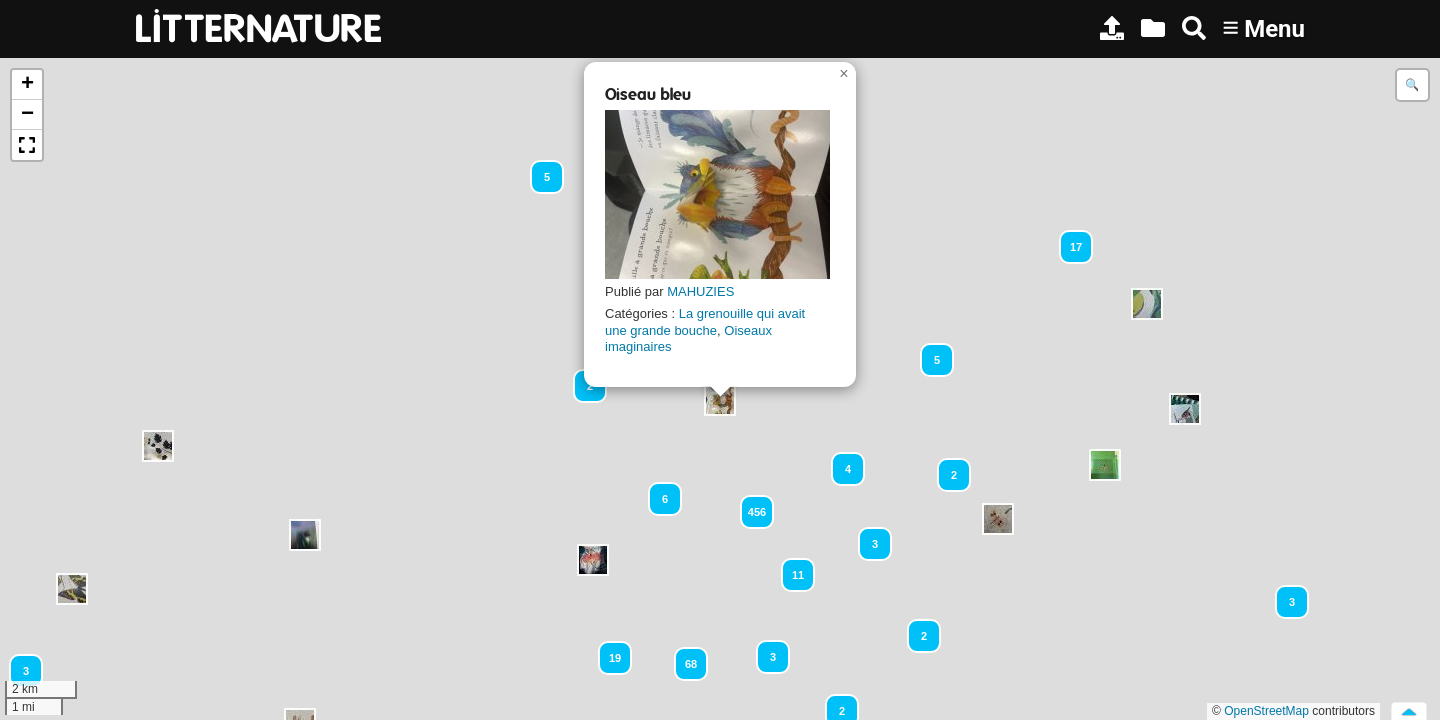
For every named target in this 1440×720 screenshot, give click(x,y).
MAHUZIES (700, 291)
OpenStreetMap (1266, 711)
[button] (305, 535)
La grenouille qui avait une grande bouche (705, 322)
